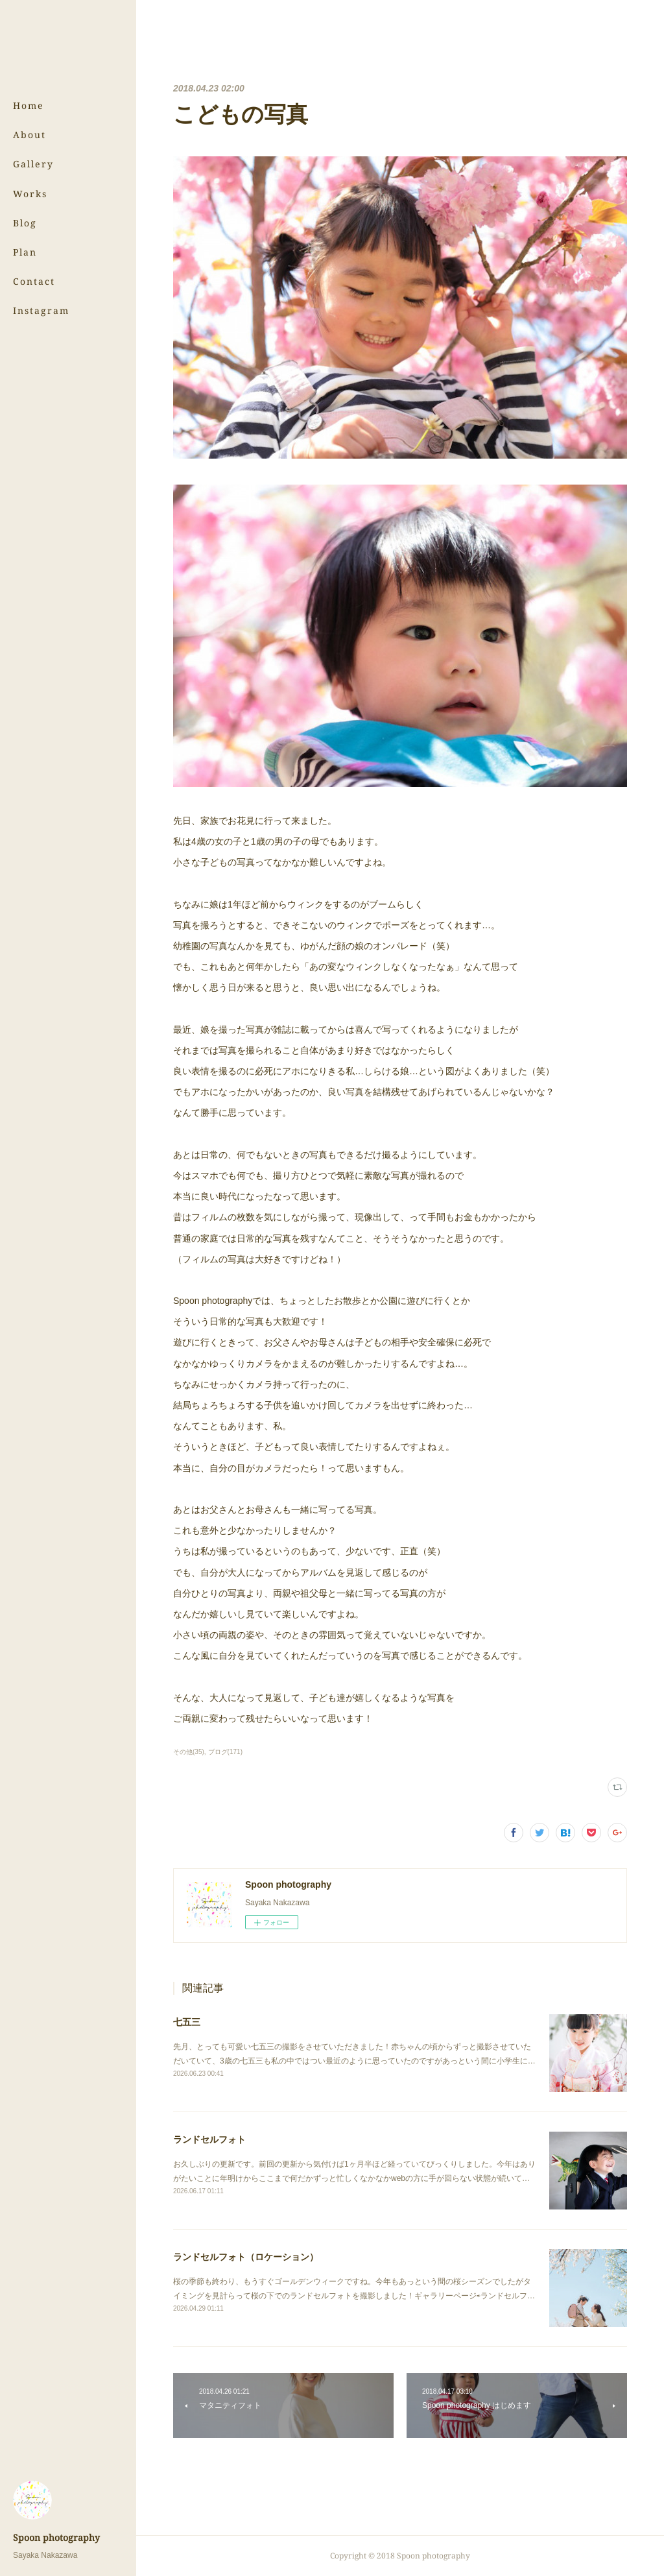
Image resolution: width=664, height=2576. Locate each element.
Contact (34, 281)
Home (28, 105)
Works (30, 193)
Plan (25, 252)
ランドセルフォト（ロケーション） (245, 2257)
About (29, 134)
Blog (25, 223)
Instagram (41, 310)
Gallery (33, 164)
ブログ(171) (225, 1751)
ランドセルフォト (209, 2139)
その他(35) (188, 1751)
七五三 (186, 2022)
